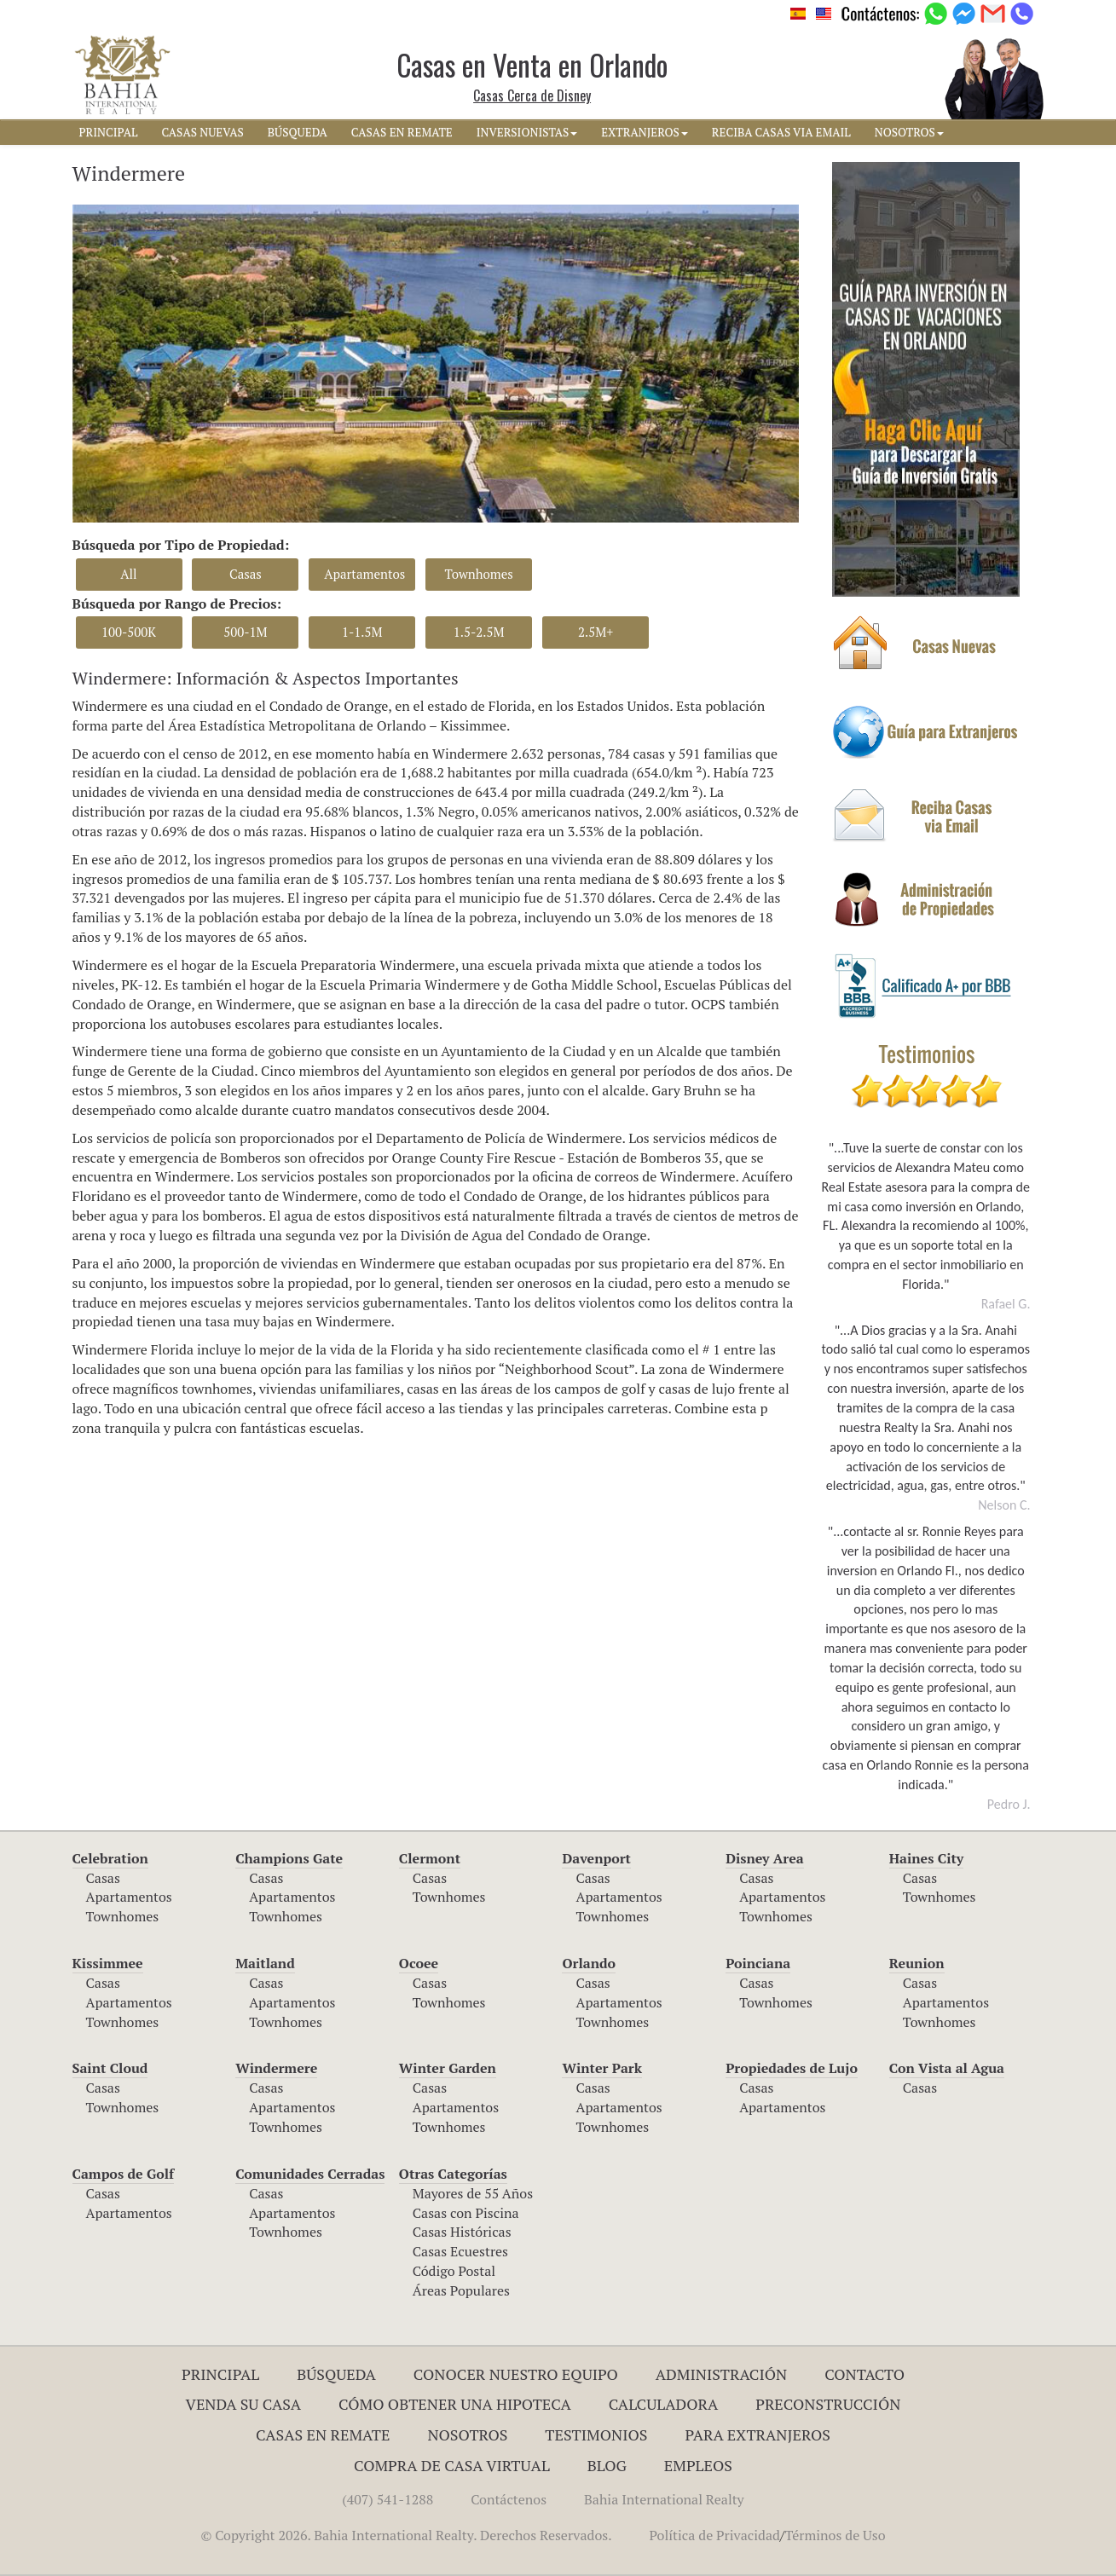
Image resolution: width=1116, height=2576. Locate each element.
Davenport (596, 1858)
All (128, 573)
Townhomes (478, 573)
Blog (607, 2465)
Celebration (110, 1858)
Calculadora (664, 2404)
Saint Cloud (110, 2068)
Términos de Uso (834, 2535)
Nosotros (467, 2434)
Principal (220, 2374)
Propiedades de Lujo (792, 2068)
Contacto (864, 2374)
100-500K (128, 631)
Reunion (917, 1963)
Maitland (265, 1963)
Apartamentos (364, 573)
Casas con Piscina (466, 2212)
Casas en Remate (323, 2434)
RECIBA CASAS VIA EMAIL (781, 132)
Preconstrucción (827, 2404)
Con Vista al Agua (946, 2068)
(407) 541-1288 (387, 2499)
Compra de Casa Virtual (452, 2465)
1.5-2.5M (479, 631)
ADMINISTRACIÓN (722, 2374)
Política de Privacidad (715, 2535)
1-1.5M (362, 631)
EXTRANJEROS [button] (644, 132)
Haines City (926, 1858)
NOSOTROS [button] (909, 132)
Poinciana (758, 1963)
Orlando (589, 1963)
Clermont (429, 1858)
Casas (245, 573)
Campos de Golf (123, 2173)
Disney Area (765, 1858)
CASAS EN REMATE (402, 132)
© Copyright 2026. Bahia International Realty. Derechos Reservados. (405, 2535)
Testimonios (596, 2434)
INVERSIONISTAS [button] (527, 132)
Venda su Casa (244, 2404)
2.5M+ (595, 631)
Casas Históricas (462, 2231)
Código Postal (454, 2270)
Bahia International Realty (664, 2499)
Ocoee (418, 1963)
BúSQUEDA (297, 132)
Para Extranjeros (757, 2434)
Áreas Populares (461, 2290)
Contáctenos (508, 2499)
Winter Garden (447, 2068)
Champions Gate (289, 1858)
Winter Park (602, 2068)
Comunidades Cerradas (310, 2173)
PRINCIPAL (108, 132)
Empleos (698, 2465)
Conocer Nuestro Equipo (515, 2374)
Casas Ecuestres (460, 2251)
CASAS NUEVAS (202, 132)
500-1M (245, 631)
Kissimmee (107, 1963)
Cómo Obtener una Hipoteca (454, 2404)
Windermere (276, 2068)
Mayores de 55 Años (473, 2193)
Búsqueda (336, 2374)
